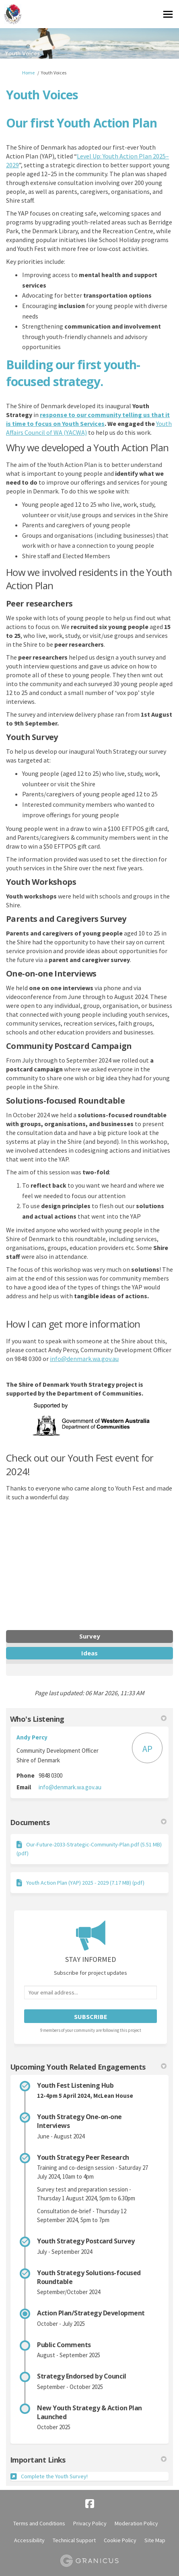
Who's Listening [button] (88, 1719)
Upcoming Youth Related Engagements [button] (88, 2067)
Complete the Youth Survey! (54, 2476)
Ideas (89, 1653)
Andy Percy (31, 1737)
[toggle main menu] (168, 14)
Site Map (154, 2540)
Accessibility (29, 2540)
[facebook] (90, 2504)
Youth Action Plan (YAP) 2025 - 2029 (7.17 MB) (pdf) (85, 1882)
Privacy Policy (90, 2523)
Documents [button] (88, 1822)
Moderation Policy (136, 2523)
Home (28, 73)
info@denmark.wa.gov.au (84, 1359)
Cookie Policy (120, 2540)
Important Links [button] (88, 2460)
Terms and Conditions (39, 2523)
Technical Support (74, 2540)
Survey (89, 1636)
